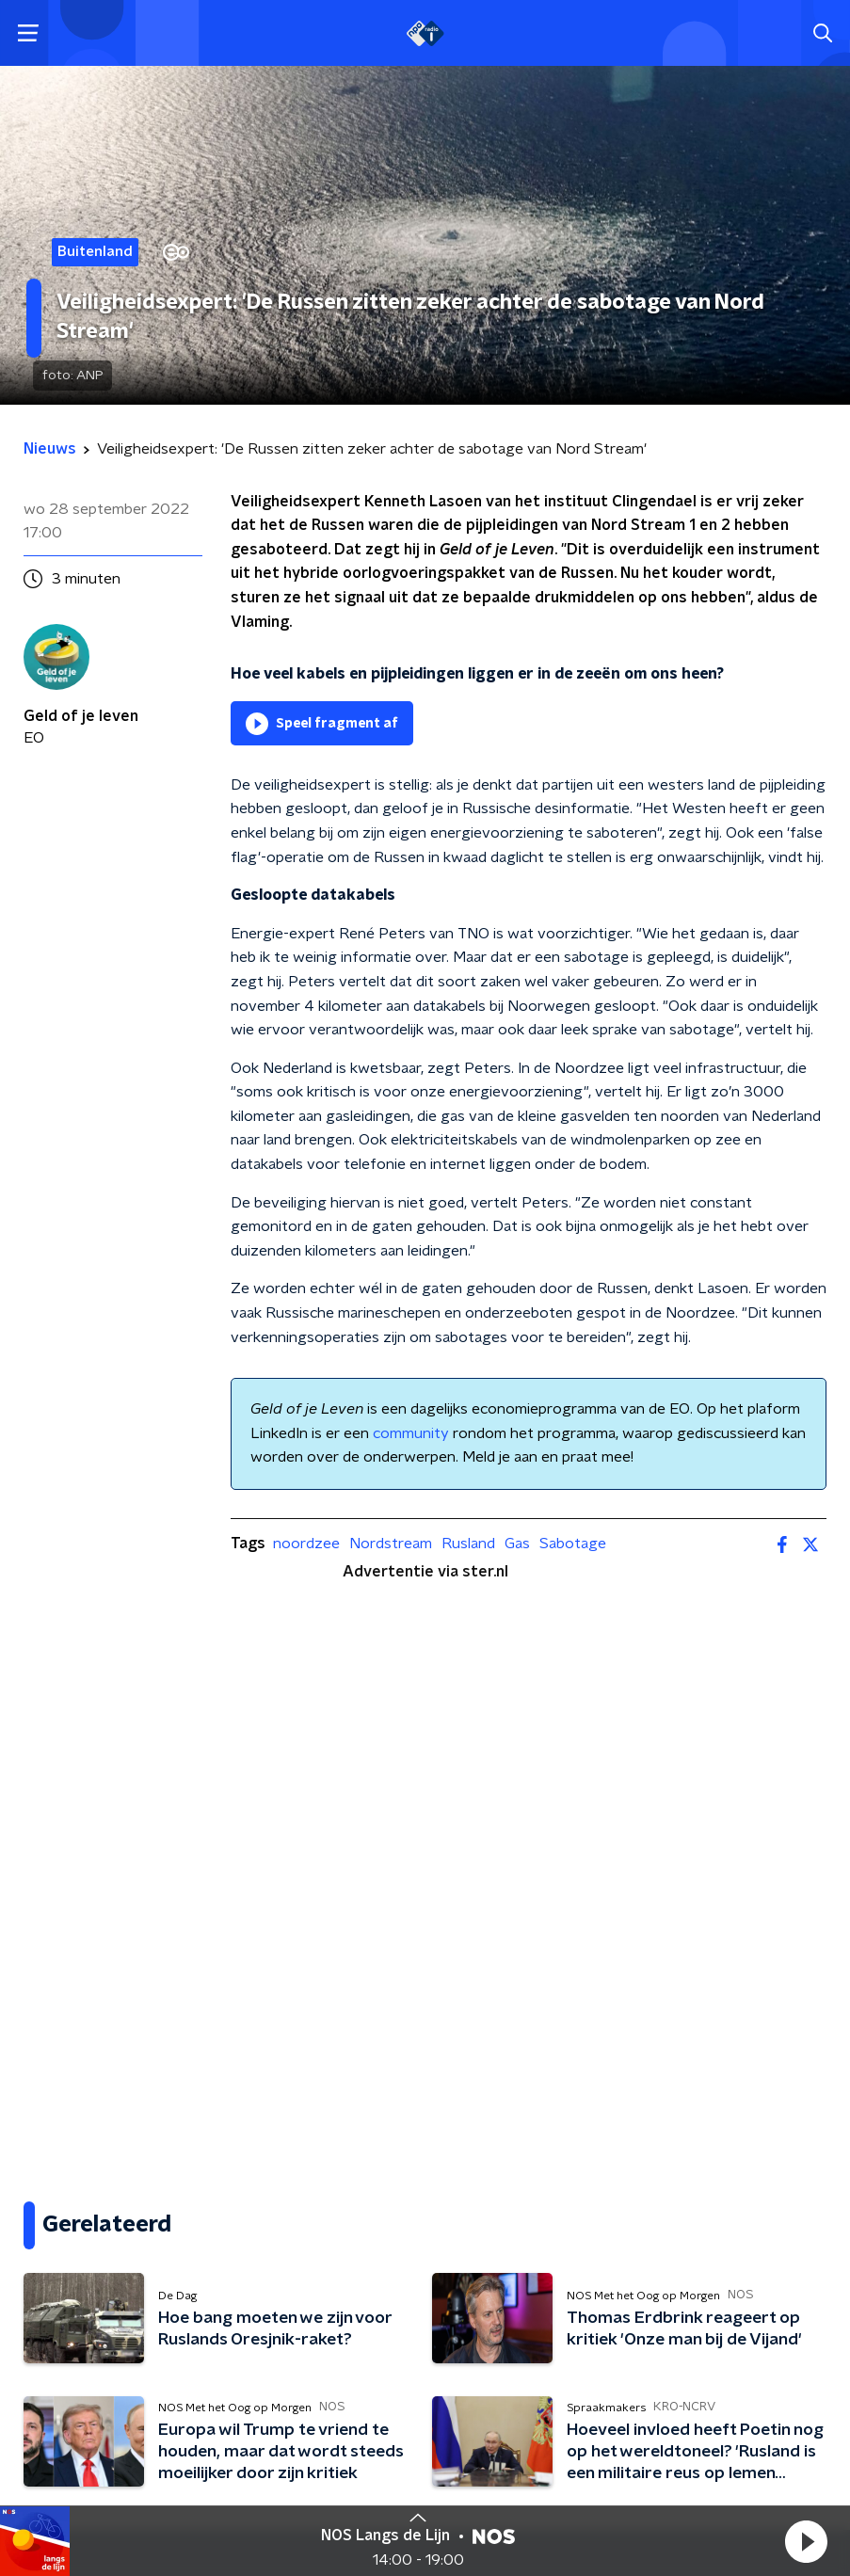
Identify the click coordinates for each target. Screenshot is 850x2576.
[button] (806, 2541)
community (411, 1433)
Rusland (468, 1543)
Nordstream (390, 1543)
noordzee (306, 1543)
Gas (517, 1543)
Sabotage (572, 1543)
